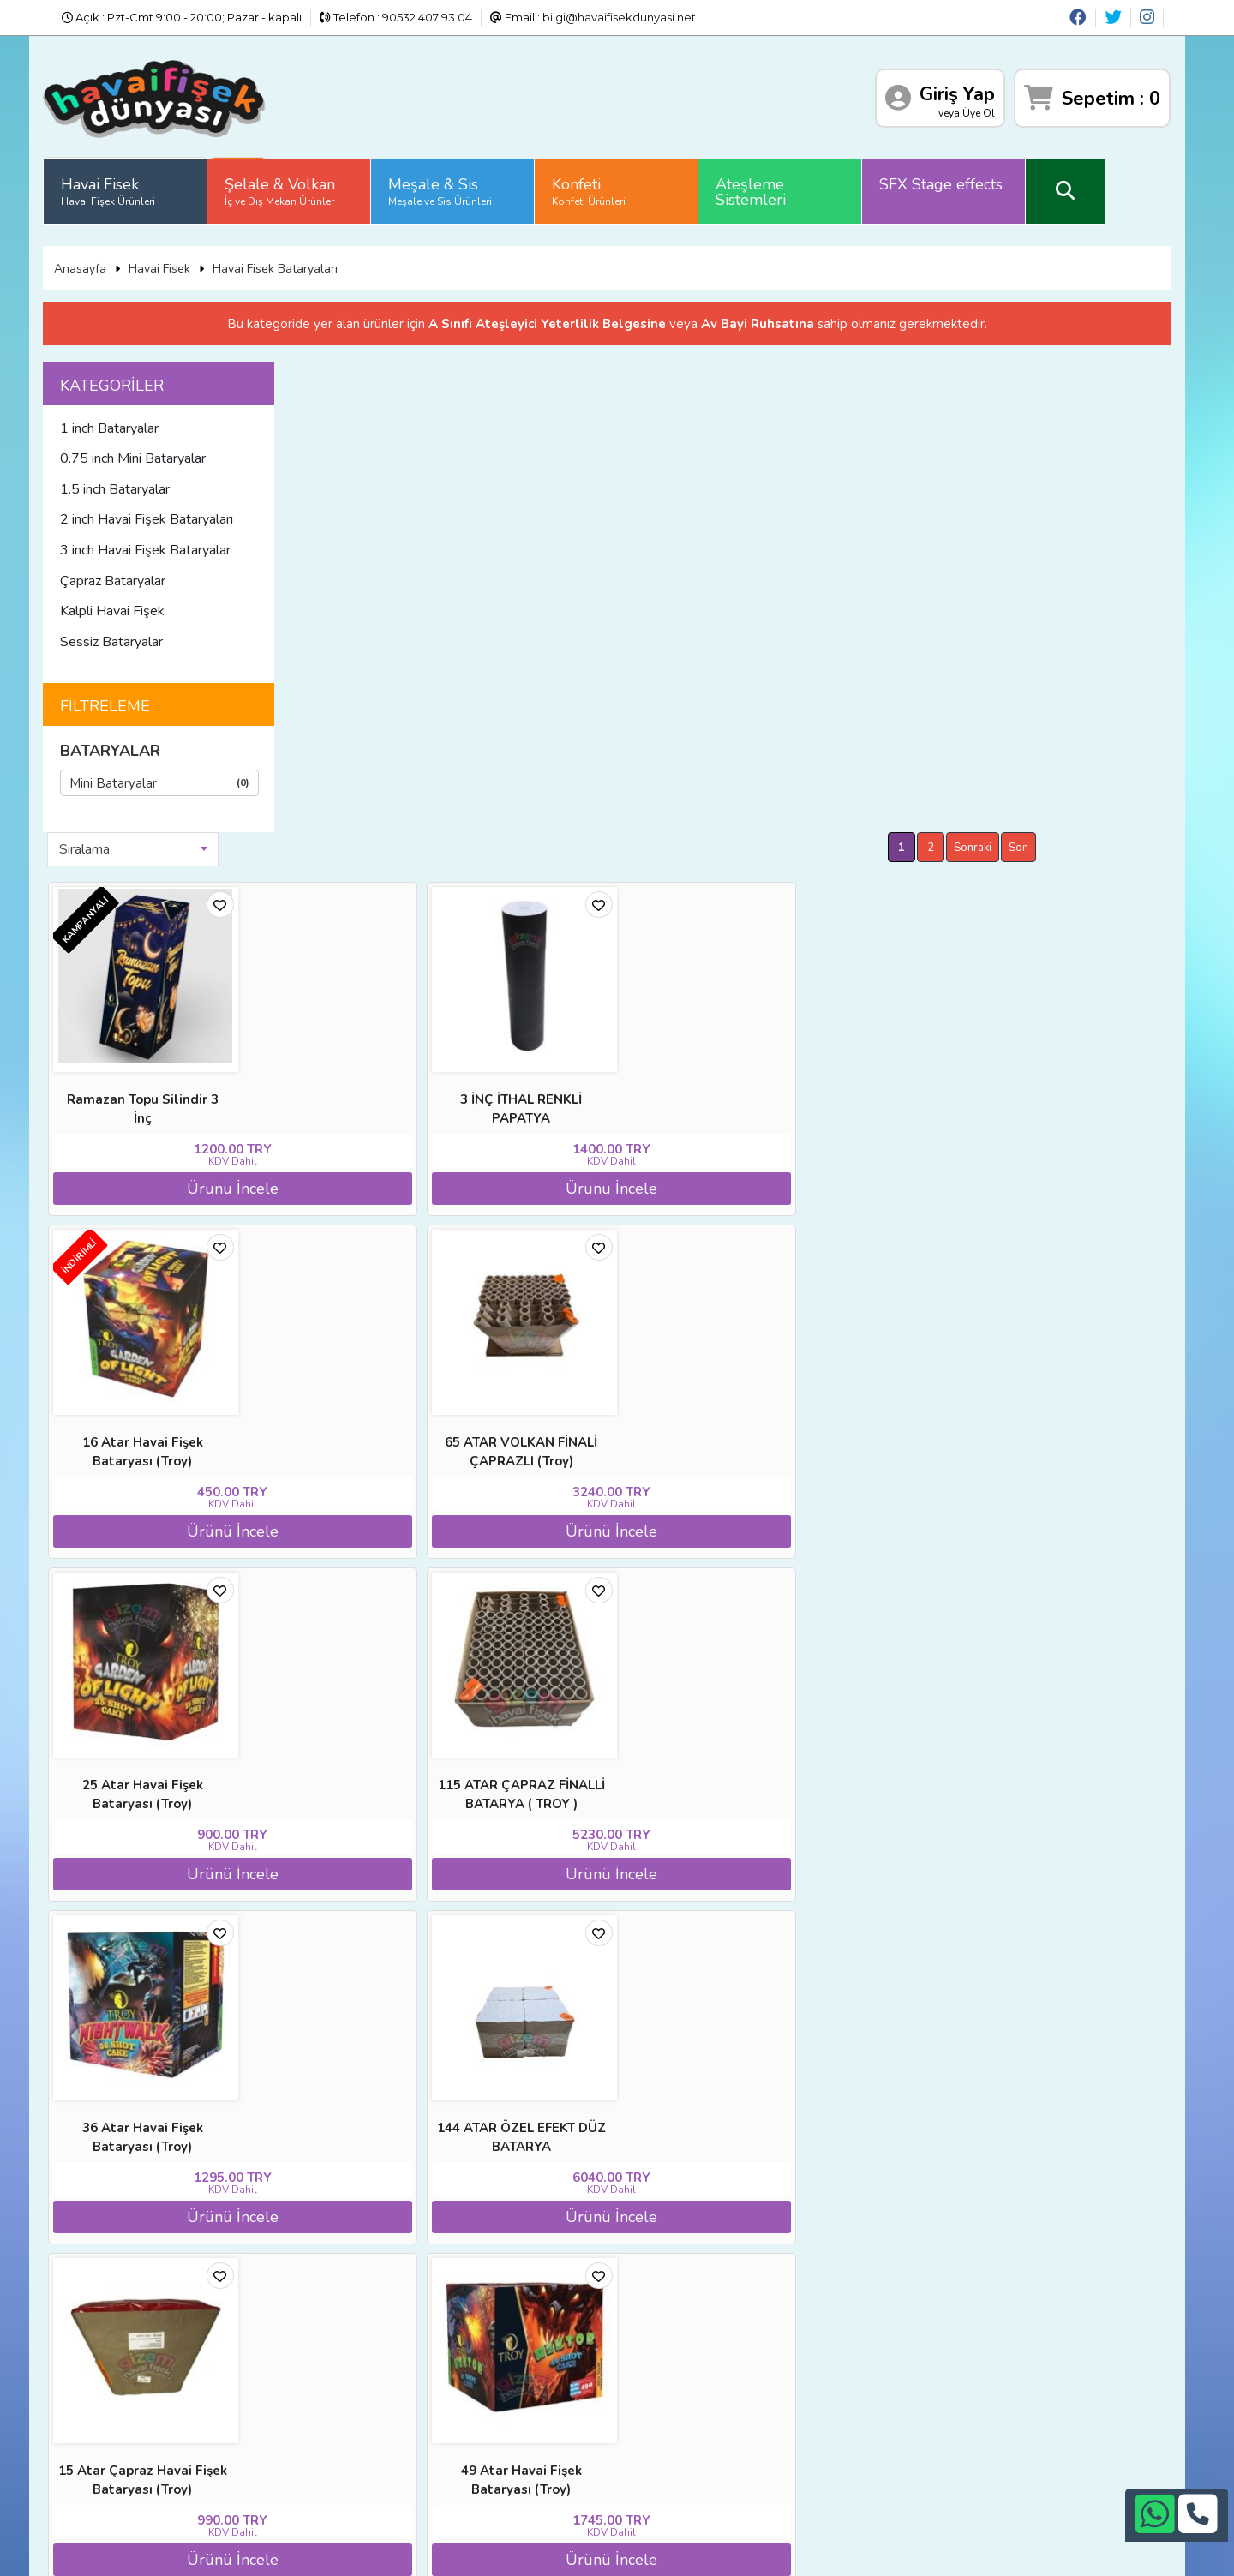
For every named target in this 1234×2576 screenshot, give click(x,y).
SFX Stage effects (983, 177)
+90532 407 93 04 (645, 2428)
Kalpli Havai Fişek (155, 601)
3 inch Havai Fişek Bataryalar (188, 540)
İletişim (299, 2434)
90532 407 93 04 (427, 17)
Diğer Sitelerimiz (152, 2391)
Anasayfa (122, 256)
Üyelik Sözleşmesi (155, 2434)
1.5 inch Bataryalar (158, 479)
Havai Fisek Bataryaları (317, 256)
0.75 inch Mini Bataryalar (176, 449)
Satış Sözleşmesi (325, 2412)
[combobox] (424, 370)
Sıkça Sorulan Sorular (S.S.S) (184, 2454)
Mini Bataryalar (202, 773)
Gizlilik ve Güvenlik (330, 2454)
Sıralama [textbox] (375, 370)
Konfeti (631, 184)
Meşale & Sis (483, 184)
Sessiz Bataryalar (154, 632)
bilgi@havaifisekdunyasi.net (619, 17)
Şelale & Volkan (322, 184)
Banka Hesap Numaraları (348, 2369)
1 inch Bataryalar (152, 419)
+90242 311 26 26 (645, 2407)
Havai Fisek (151, 184)
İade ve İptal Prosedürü (344, 2391)
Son (1129, 368)
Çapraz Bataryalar (155, 571)
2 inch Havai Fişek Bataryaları (189, 510)
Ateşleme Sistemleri (793, 185)
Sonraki (1083, 368)
